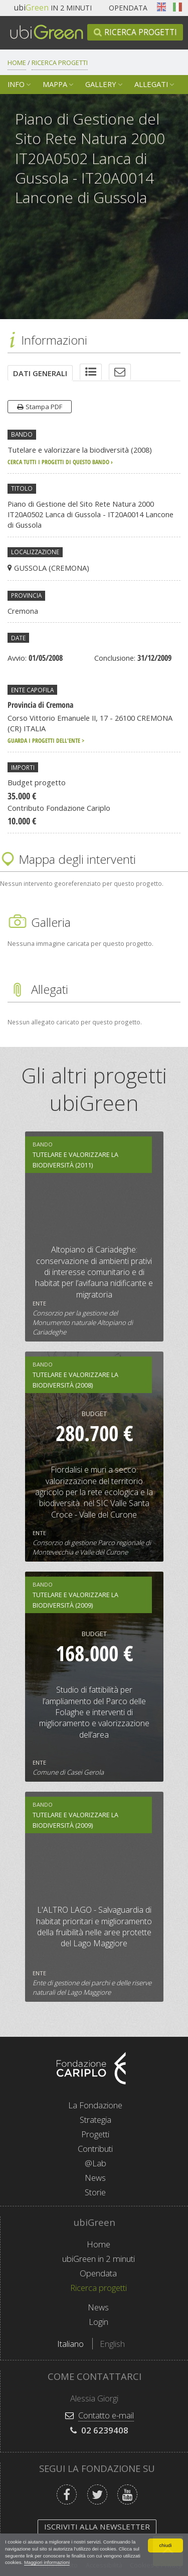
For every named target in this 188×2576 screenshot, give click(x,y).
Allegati (151, 84)
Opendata (128, 8)
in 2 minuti (53, 8)
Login (98, 2321)
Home (17, 63)
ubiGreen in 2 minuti (98, 2258)
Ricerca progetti (140, 32)
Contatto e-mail (106, 2415)
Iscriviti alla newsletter (97, 2526)
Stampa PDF (44, 406)
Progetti (95, 2134)
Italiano (177, 7)
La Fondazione (95, 2105)
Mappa (55, 84)
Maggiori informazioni (47, 2562)
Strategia (95, 2119)
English (161, 7)
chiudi (165, 2545)
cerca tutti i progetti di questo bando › (60, 462)
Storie (95, 2192)
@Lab (95, 2163)
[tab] (40, 373)
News (95, 2177)
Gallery (100, 84)
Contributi (95, 2148)
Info (16, 84)
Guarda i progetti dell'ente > (46, 740)
